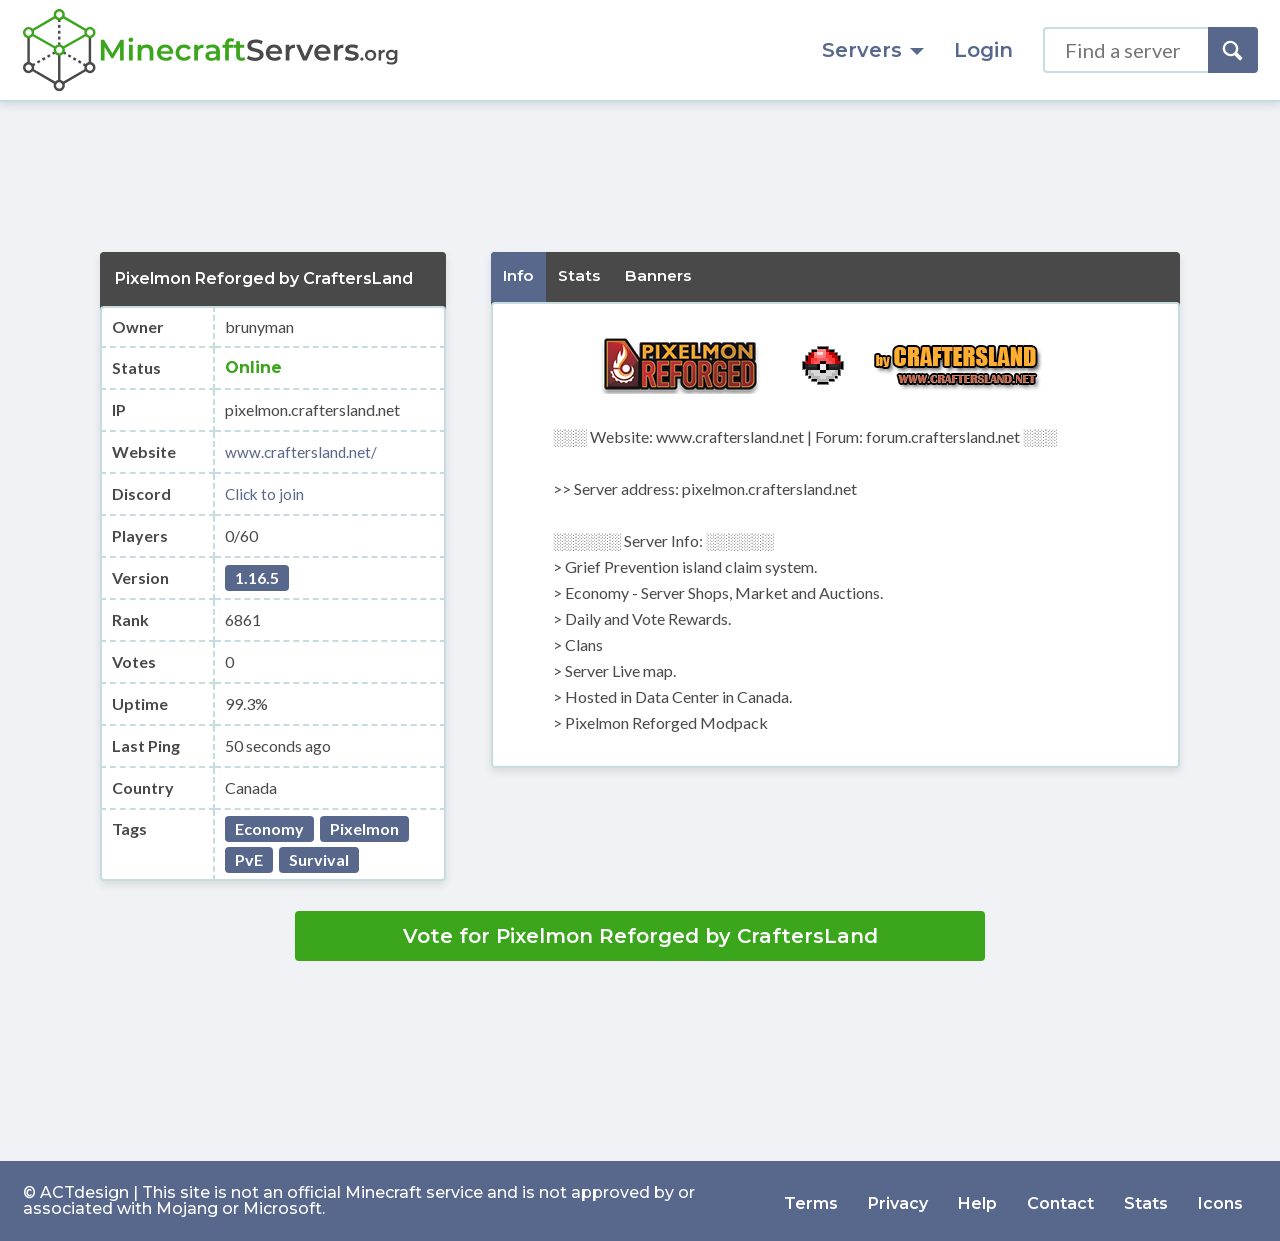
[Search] (1233, 50)
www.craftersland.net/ (302, 451)
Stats (1146, 1200)
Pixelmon (364, 828)
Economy (269, 828)
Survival (319, 859)
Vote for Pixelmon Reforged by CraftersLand (640, 936)
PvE (249, 859)
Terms (811, 1200)
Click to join (266, 493)
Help (977, 1200)
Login (983, 50)
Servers (873, 50)
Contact (1060, 1200)
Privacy (898, 1200)
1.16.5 (257, 577)
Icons (1220, 1200)
